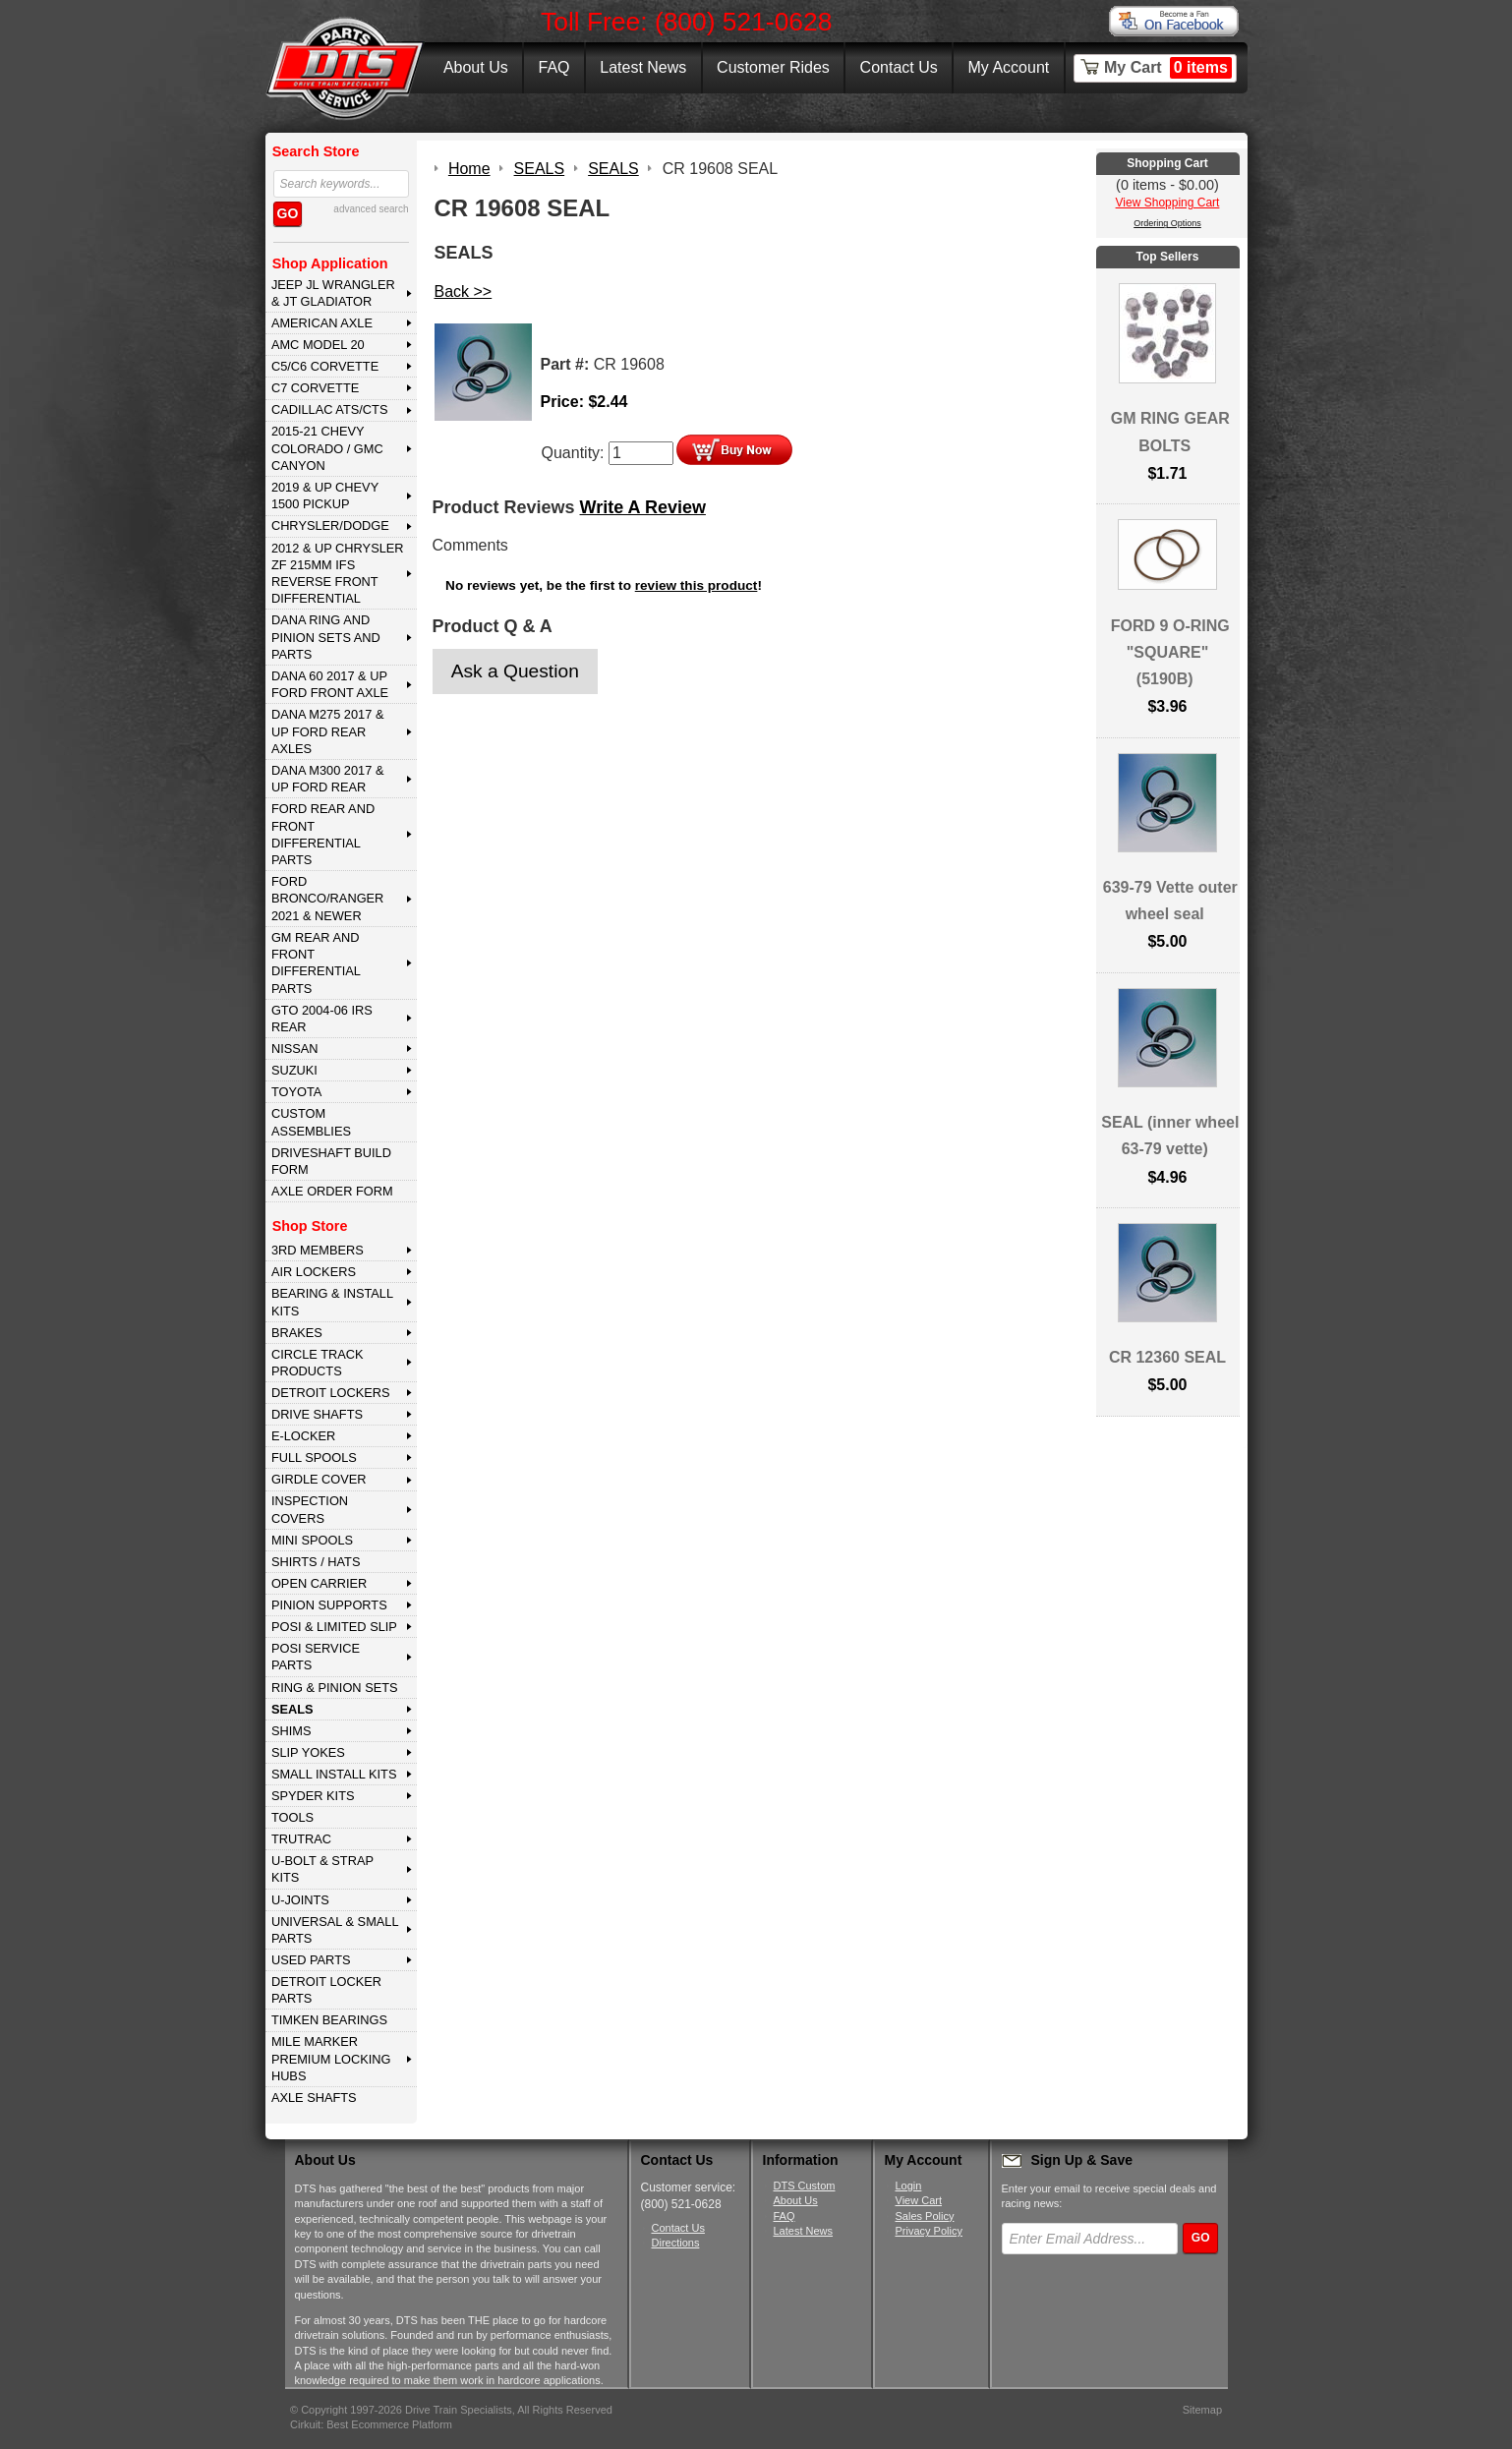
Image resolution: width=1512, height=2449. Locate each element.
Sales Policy (925, 2216)
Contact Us (899, 67)
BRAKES (296, 1332)
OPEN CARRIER (319, 1583)
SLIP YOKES (308, 1752)
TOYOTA (296, 1091)
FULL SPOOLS (314, 1457)
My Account (1009, 67)
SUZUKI (294, 1070)
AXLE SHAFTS (314, 2097)
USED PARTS (311, 1960)
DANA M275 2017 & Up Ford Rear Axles (327, 731)
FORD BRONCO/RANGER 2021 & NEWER (327, 898)
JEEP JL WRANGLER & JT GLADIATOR (333, 293)
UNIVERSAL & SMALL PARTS (335, 1930)
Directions (676, 2242)
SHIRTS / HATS (316, 1561)
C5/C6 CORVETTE (324, 366)
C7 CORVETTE (315, 387)
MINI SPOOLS (312, 1540)
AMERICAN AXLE (322, 323)
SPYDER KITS (313, 1795)
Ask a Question (515, 671)
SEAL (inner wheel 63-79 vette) (1170, 1135)
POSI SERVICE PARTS (315, 1656)
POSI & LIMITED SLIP (334, 1626)
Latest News (643, 67)
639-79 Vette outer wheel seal (1170, 900)
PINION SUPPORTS (329, 1605)
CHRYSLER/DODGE (330, 525)
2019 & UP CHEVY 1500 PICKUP (324, 495)
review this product (696, 585)
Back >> (464, 291)
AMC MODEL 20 (318, 344)
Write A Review (643, 507)
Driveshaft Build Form (331, 1161)
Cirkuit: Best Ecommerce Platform (371, 2424)
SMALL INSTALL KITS (334, 1774)
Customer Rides (773, 67)
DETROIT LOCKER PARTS (326, 1990)
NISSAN (295, 1048)
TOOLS (292, 1817)
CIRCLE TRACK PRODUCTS (317, 1362)
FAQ (553, 67)
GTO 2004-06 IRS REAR (322, 1018)
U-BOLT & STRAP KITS (322, 1869)
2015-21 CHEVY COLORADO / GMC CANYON (327, 448)
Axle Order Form (332, 1191)
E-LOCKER (303, 1436)
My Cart (1168, 68)
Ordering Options (1167, 223)
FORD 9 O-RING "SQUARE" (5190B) (1170, 652)
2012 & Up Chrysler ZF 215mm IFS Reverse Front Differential (337, 574)
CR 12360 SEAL (1167, 1357)
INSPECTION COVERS (309, 1509)
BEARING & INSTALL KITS (332, 1301)
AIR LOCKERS (313, 1271)
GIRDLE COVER (319, 1479)
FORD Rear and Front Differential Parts (323, 834)
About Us (475, 67)
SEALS (292, 1709)
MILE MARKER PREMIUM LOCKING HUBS (331, 2058)
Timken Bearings (329, 2019)
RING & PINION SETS (334, 1687)
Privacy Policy (929, 2231)
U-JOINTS (300, 1900)
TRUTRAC (301, 1839)
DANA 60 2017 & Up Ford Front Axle (329, 684)
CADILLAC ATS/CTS (329, 409)
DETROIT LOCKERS (330, 1392)
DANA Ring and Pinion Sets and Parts (325, 637)
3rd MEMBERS (317, 1250)
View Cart (919, 2200)
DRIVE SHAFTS (317, 1414)
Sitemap (1202, 2410)
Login (909, 2185)
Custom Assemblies (311, 1121)
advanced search (370, 209)
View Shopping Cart (1168, 202)
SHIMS (291, 1730)
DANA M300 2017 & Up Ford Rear (327, 778)
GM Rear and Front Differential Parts (316, 963)
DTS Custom (805, 2185)
